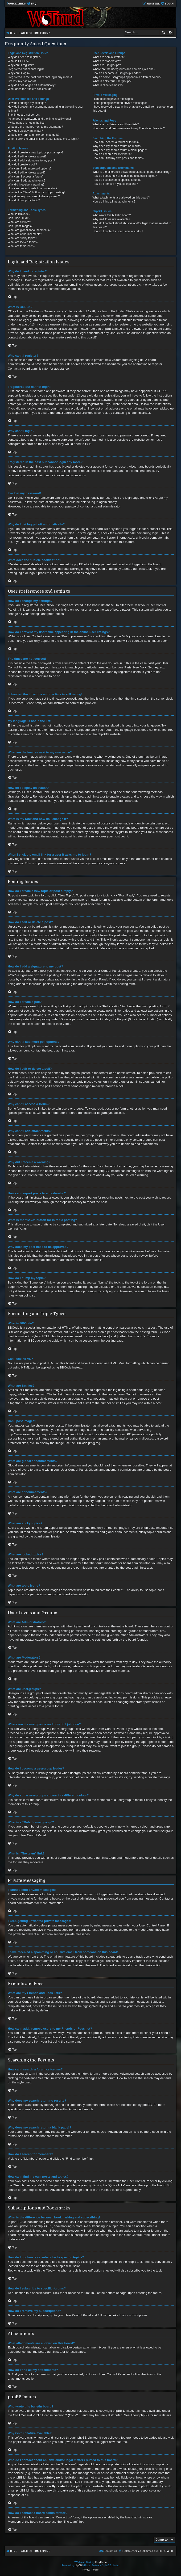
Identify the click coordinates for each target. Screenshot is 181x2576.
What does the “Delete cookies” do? (30, 89)
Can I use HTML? (19, 218)
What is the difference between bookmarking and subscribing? (132, 171)
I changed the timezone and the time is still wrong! (39, 118)
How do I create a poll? (22, 164)
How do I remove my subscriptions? (115, 184)
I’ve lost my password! (22, 81)
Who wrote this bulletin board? (112, 215)
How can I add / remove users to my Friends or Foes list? (129, 128)
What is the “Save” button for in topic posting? (37, 192)
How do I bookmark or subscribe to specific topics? (125, 175)
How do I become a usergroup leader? (117, 73)
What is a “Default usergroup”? (112, 81)
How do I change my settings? (27, 103)
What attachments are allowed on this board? (121, 197)
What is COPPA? (18, 61)
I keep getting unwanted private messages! (120, 103)
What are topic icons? (21, 246)
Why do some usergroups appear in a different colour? (127, 77)
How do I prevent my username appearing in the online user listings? (45, 108)
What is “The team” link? (108, 85)
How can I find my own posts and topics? (118, 158)
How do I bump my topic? (24, 200)
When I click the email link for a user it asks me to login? (43, 138)
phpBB (102, 734)
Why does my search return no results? (117, 146)
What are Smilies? (19, 222)
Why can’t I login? (19, 73)
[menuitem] (32, 3)
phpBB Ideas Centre (27, 2442)
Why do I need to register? (24, 57)
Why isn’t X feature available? (111, 219)
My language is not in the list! (26, 122)
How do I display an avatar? (25, 130)
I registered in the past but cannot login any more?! (40, 77)
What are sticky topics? (22, 238)
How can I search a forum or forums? (116, 142)
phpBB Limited (123, 2410)
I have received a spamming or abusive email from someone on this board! (133, 108)
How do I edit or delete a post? (27, 156)
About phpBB (139, 2415)
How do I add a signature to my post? (31, 160)
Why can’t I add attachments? (26, 180)
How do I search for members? (112, 154)
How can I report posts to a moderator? (32, 188)
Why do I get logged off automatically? (32, 85)
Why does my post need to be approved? (34, 196)
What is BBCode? (19, 214)
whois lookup (128, 2468)
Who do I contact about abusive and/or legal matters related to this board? (132, 225)
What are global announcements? (29, 230)
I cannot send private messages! (113, 99)
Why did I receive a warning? (26, 184)
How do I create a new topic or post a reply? (35, 152)
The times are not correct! (24, 114)
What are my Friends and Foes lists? (116, 124)
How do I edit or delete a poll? (26, 172)
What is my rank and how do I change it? (33, 134)
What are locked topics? (23, 242)
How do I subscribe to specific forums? (117, 180)
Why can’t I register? (21, 65)
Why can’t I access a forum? (26, 176)
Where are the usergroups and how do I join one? (124, 69)
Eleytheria (101, 2562)
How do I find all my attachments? (114, 201)
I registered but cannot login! (26, 69)
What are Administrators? (109, 57)
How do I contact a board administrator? (118, 231)
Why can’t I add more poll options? (30, 168)
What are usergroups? (107, 65)
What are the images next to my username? (35, 126)
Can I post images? (20, 226)
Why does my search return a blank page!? (120, 150)
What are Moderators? (107, 61)
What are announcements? (25, 234)
